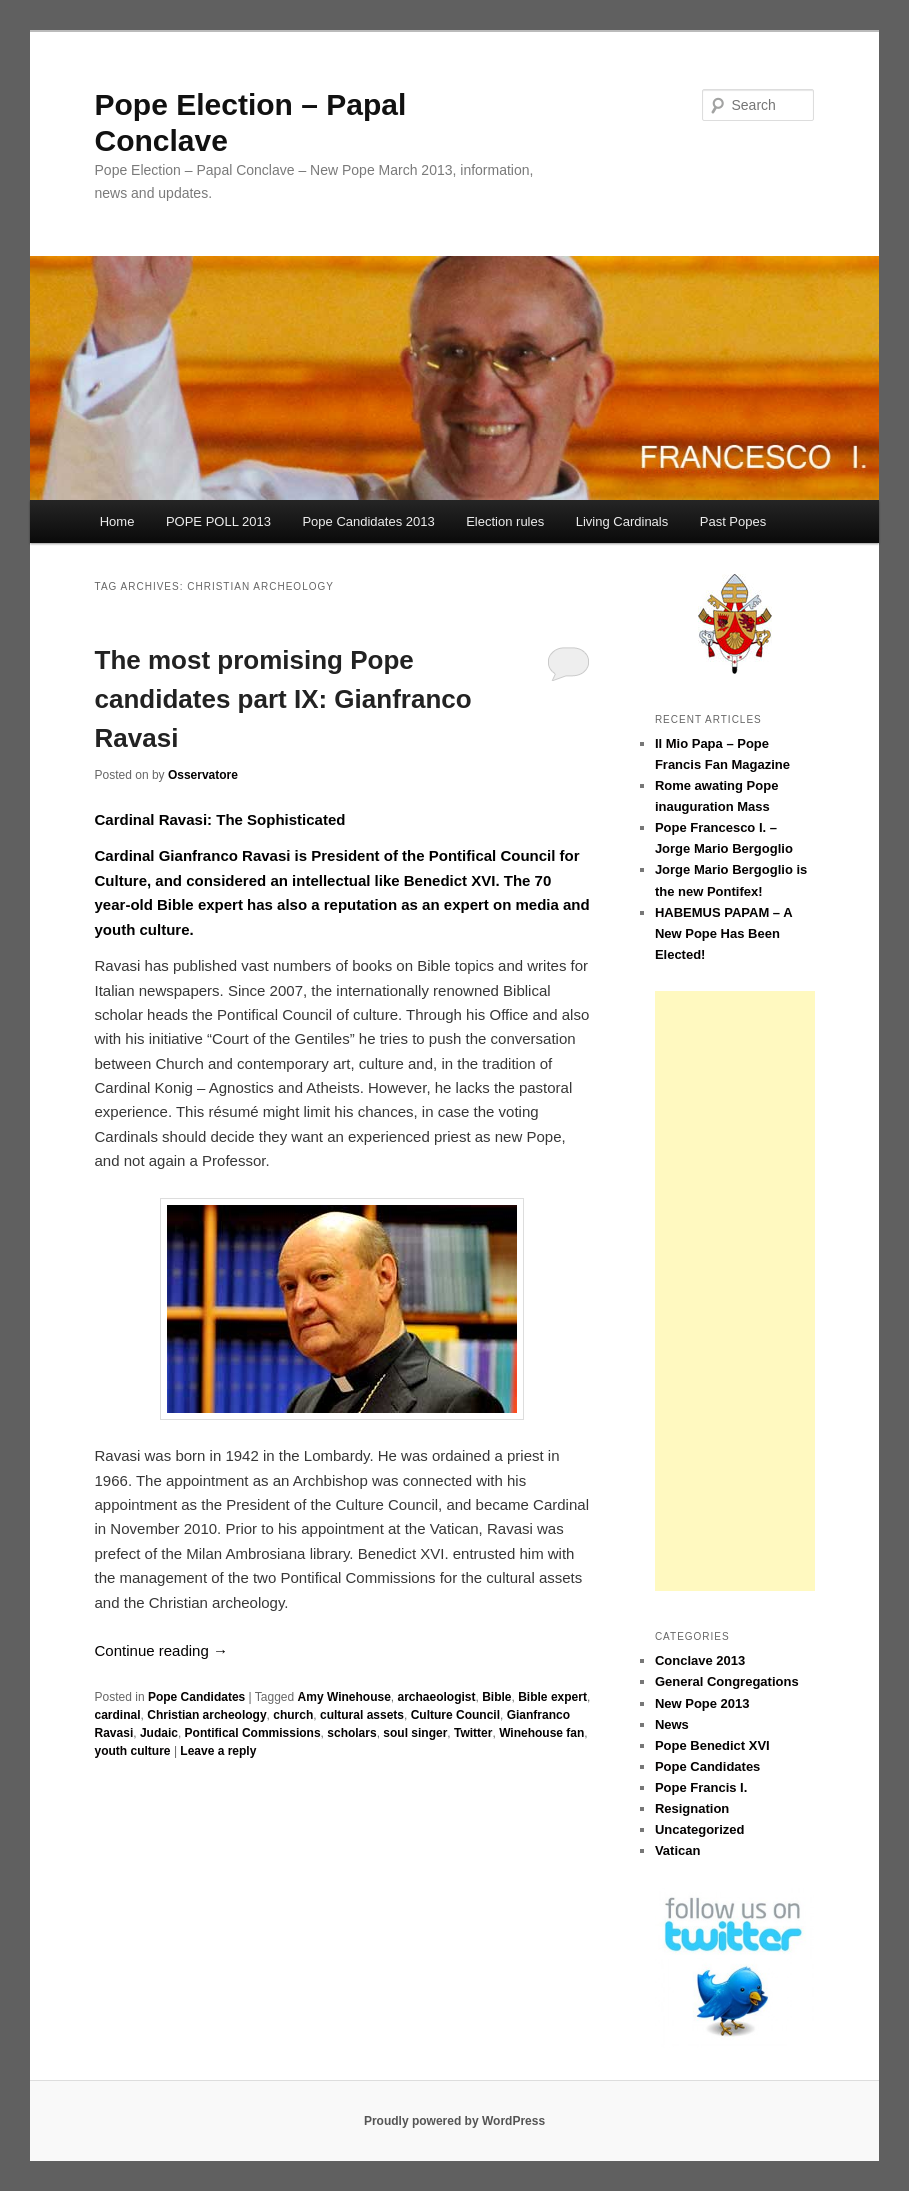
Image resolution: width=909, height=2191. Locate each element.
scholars (351, 1733)
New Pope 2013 (702, 1703)
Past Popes (733, 521)
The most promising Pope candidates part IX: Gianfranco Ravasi (283, 699)
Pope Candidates (196, 1697)
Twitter (473, 1733)
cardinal (118, 1715)
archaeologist (436, 1697)
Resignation (692, 1808)
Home (117, 521)
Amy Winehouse (344, 1697)
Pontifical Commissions (253, 1733)
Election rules (505, 521)
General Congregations (727, 1681)
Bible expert (552, 1697)
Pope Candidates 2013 (368, 521)
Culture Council (455, 1715)
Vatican (678, 1850)
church (293, 1715)
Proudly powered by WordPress (454, 2121)
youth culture (133, 1751)
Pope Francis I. (701, 1787)
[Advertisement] (735, 1291)
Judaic (159, 1733)
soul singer (415, 1733)
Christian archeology (206, 1715)
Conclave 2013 (700, 1660)
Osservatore (203, 775)
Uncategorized (700, 1829)
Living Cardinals (622, 521)
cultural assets (362, 1715)
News (672, 1724)
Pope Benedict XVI (712, 1745)
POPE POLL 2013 (218, 521)
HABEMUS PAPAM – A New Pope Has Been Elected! (723, 933)
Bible (496, 1697)
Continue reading (161, 1650)
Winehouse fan (541, 1733)
